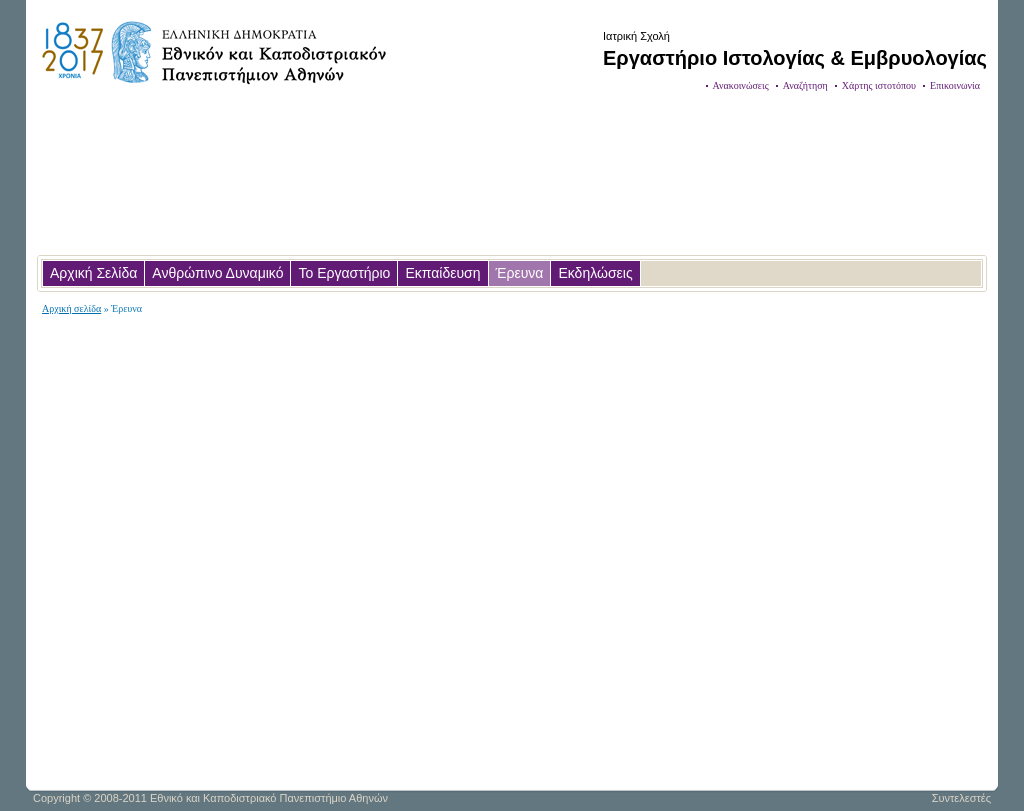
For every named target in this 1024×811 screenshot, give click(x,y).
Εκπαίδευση (442, 273)
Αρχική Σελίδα (93, 273)
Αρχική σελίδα (71, 308)
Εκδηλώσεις (595, 273)
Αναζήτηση (805, 85)
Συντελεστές (961, 798)
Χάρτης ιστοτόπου (879, 85)
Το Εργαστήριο (344, 273)
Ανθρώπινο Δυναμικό (217, 273)
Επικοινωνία (955, 85)
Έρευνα (520, 273)
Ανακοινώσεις (741, 85)
